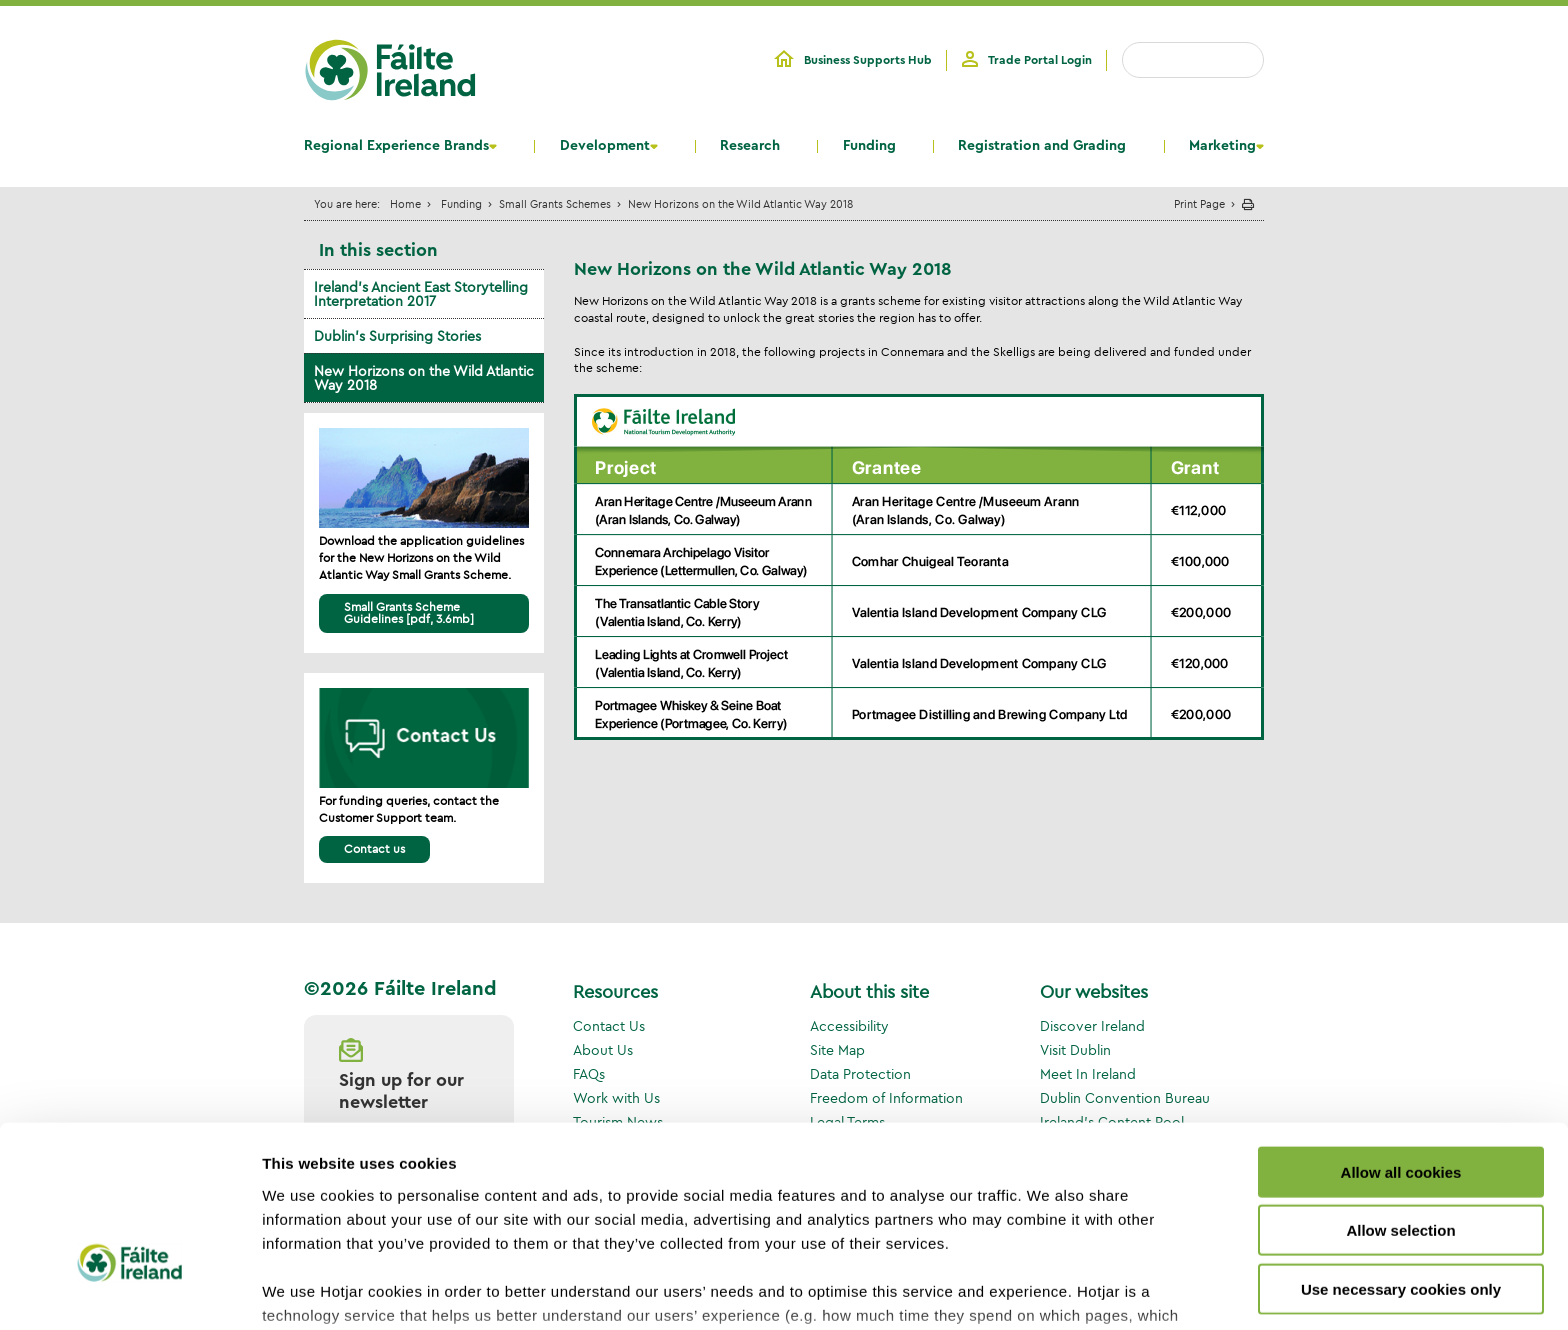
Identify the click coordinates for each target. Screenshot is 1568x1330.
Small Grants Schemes (555, 203)
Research (750, 146)
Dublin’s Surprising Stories (397, 336)
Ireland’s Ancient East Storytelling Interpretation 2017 (421, 294)
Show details (1049, 1290)
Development (605, 146)
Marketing (1222, 146)
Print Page (1199, 203)
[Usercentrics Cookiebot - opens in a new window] (129, 1291)
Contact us (374, 848)
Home (405, 203)
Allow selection (1400, 1095)
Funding (869, 146)
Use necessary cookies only (1401, 1154)
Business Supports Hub (868, 60)
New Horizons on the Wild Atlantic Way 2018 (424, 378)
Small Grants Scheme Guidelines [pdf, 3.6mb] (409, 612)
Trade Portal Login (1040, 60)
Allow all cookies (1401, 1037)
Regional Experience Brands (396, 146)
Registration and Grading (1042, 146)
